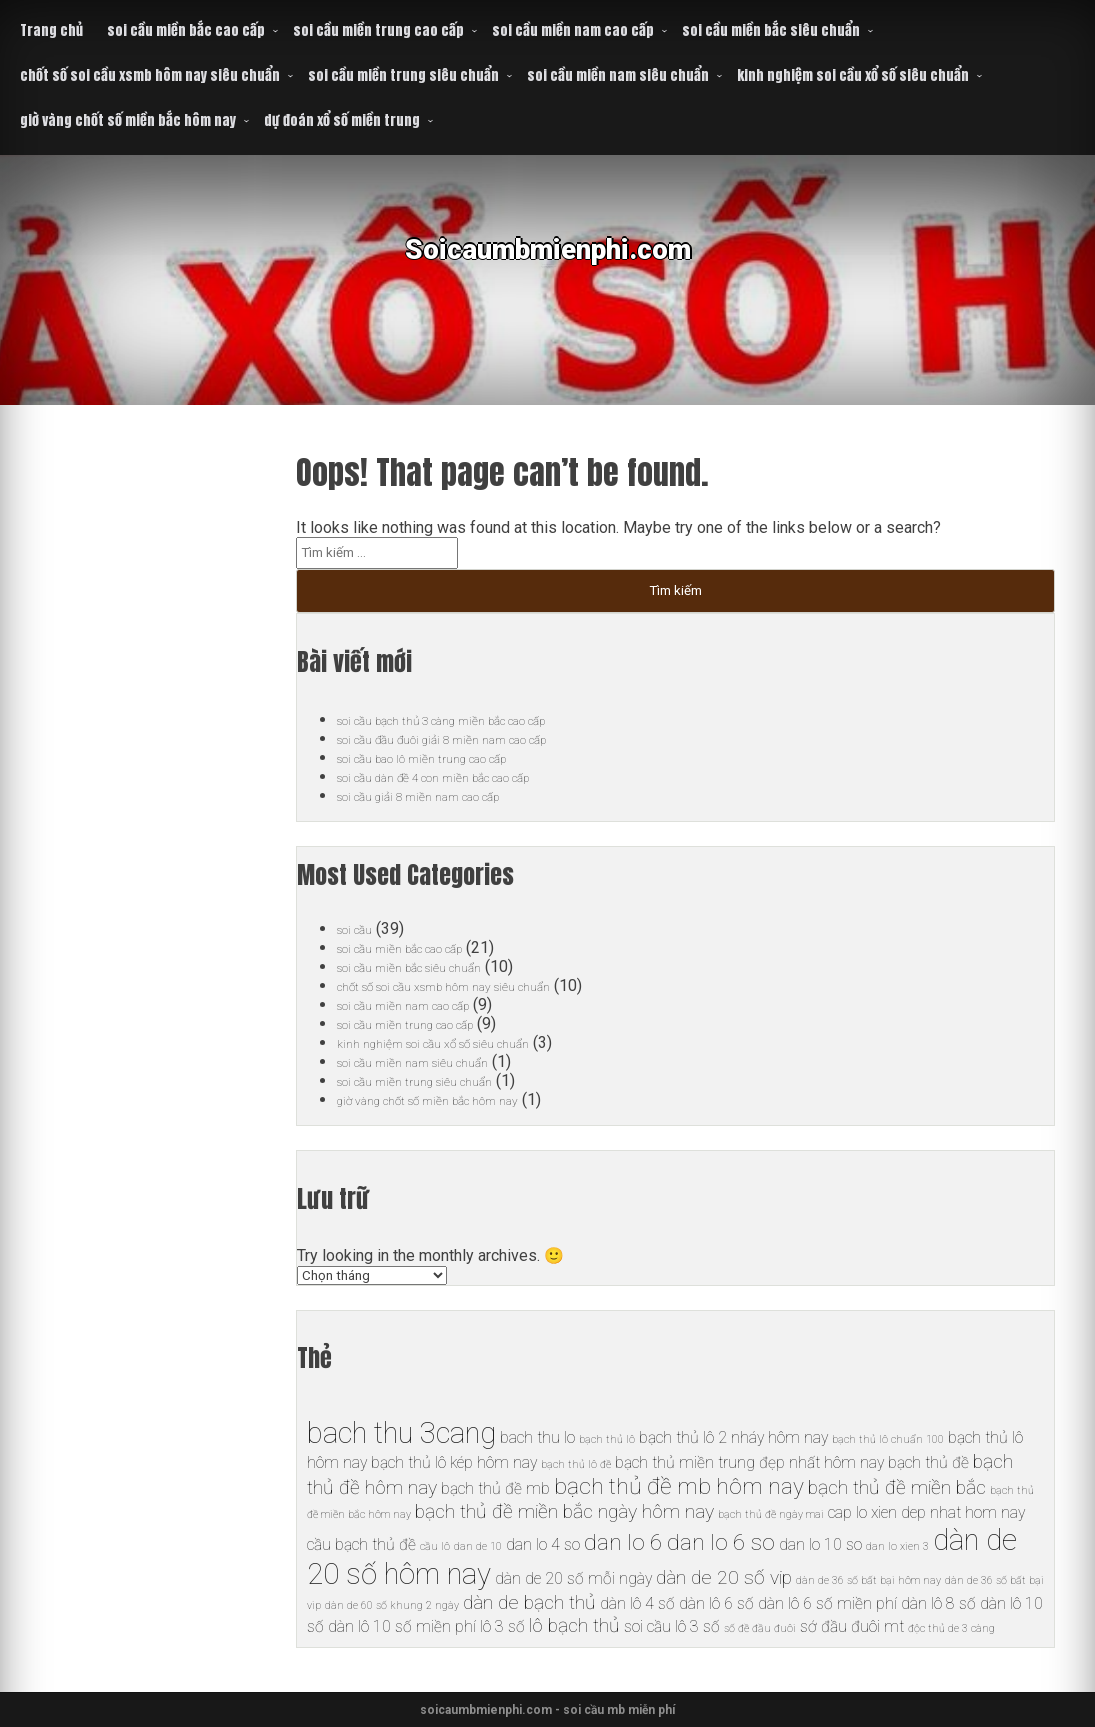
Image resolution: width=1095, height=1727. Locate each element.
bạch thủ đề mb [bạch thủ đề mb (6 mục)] (495, 1488)
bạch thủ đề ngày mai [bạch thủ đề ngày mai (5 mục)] (771, 1514)
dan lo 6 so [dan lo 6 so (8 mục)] (721, 1542)
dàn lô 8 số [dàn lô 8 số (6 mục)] (938, 1603)
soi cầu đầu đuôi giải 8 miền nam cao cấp (478, 738)
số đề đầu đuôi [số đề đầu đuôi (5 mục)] (760, 1628)
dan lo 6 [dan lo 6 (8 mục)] (623, 1542)
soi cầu (361, 928)
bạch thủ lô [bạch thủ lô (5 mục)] (607, 1439)
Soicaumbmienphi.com (547, 264)
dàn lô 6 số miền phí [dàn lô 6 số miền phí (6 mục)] (827, 1603)
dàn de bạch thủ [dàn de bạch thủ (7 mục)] (529, 1602)
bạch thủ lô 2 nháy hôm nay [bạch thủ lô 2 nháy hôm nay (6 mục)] (733, 1437)
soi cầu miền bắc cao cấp (186, 30)
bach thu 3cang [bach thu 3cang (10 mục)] (401, 1433)
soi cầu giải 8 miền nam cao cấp (447, 795)
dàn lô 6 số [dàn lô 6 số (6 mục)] (716, 1603)
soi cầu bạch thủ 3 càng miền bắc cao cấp (481, 719)
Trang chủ (51, 30)
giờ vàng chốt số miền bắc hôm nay (128, 120)
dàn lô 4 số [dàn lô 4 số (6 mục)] (637, 1603)
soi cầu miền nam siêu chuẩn (618, 75)
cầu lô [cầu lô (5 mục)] (435, 1546)
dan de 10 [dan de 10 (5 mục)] (478, 1546)
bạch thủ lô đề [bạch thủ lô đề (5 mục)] (576, 1464)
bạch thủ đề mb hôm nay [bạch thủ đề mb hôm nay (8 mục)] (679, 1486)
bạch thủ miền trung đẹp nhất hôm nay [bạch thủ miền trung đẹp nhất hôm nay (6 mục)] (749, 1462)
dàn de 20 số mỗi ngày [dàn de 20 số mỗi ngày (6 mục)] (573, 1578)
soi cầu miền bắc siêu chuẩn (771, 30)
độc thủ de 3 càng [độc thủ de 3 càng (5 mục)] (951, 1628)
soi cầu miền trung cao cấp (378, 30)
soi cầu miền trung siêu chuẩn (403, 75)
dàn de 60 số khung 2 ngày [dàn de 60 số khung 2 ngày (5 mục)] (392, 1605)
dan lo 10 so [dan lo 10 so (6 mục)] (820, 1544)
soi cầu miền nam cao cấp (573, 30)
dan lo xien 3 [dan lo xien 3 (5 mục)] (897, 1546)
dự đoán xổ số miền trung (342, 120)
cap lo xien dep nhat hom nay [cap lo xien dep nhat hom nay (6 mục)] (926, 1512)
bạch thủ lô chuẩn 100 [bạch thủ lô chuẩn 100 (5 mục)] (888, 1439)
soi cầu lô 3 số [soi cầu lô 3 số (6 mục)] (672, 1626)
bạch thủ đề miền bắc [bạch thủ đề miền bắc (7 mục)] (897, 1487)
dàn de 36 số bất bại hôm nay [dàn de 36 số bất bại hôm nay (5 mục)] (868, 1580)
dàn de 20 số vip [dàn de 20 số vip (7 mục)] (724, 1577)
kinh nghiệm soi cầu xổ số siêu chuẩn (853, 75)
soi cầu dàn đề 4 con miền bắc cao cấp (470, 776)
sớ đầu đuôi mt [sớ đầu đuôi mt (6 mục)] (852, 1626)
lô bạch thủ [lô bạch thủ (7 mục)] (574, 1625)
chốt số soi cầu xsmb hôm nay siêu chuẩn (150, 75)
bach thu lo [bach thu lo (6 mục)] (537, 1437)
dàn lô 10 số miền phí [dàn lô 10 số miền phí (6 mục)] (402, 1626)
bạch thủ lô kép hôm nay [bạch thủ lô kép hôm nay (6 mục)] (454, 1462)
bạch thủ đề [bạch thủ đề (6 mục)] (928, 1462)
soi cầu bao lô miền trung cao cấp (451, 757)
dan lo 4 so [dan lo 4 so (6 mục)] (543, 1544)
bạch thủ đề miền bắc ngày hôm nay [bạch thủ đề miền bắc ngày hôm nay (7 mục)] (564, 1511)
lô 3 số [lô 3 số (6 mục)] (502, 1626)
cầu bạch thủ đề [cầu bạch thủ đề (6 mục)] (361, 1544)
